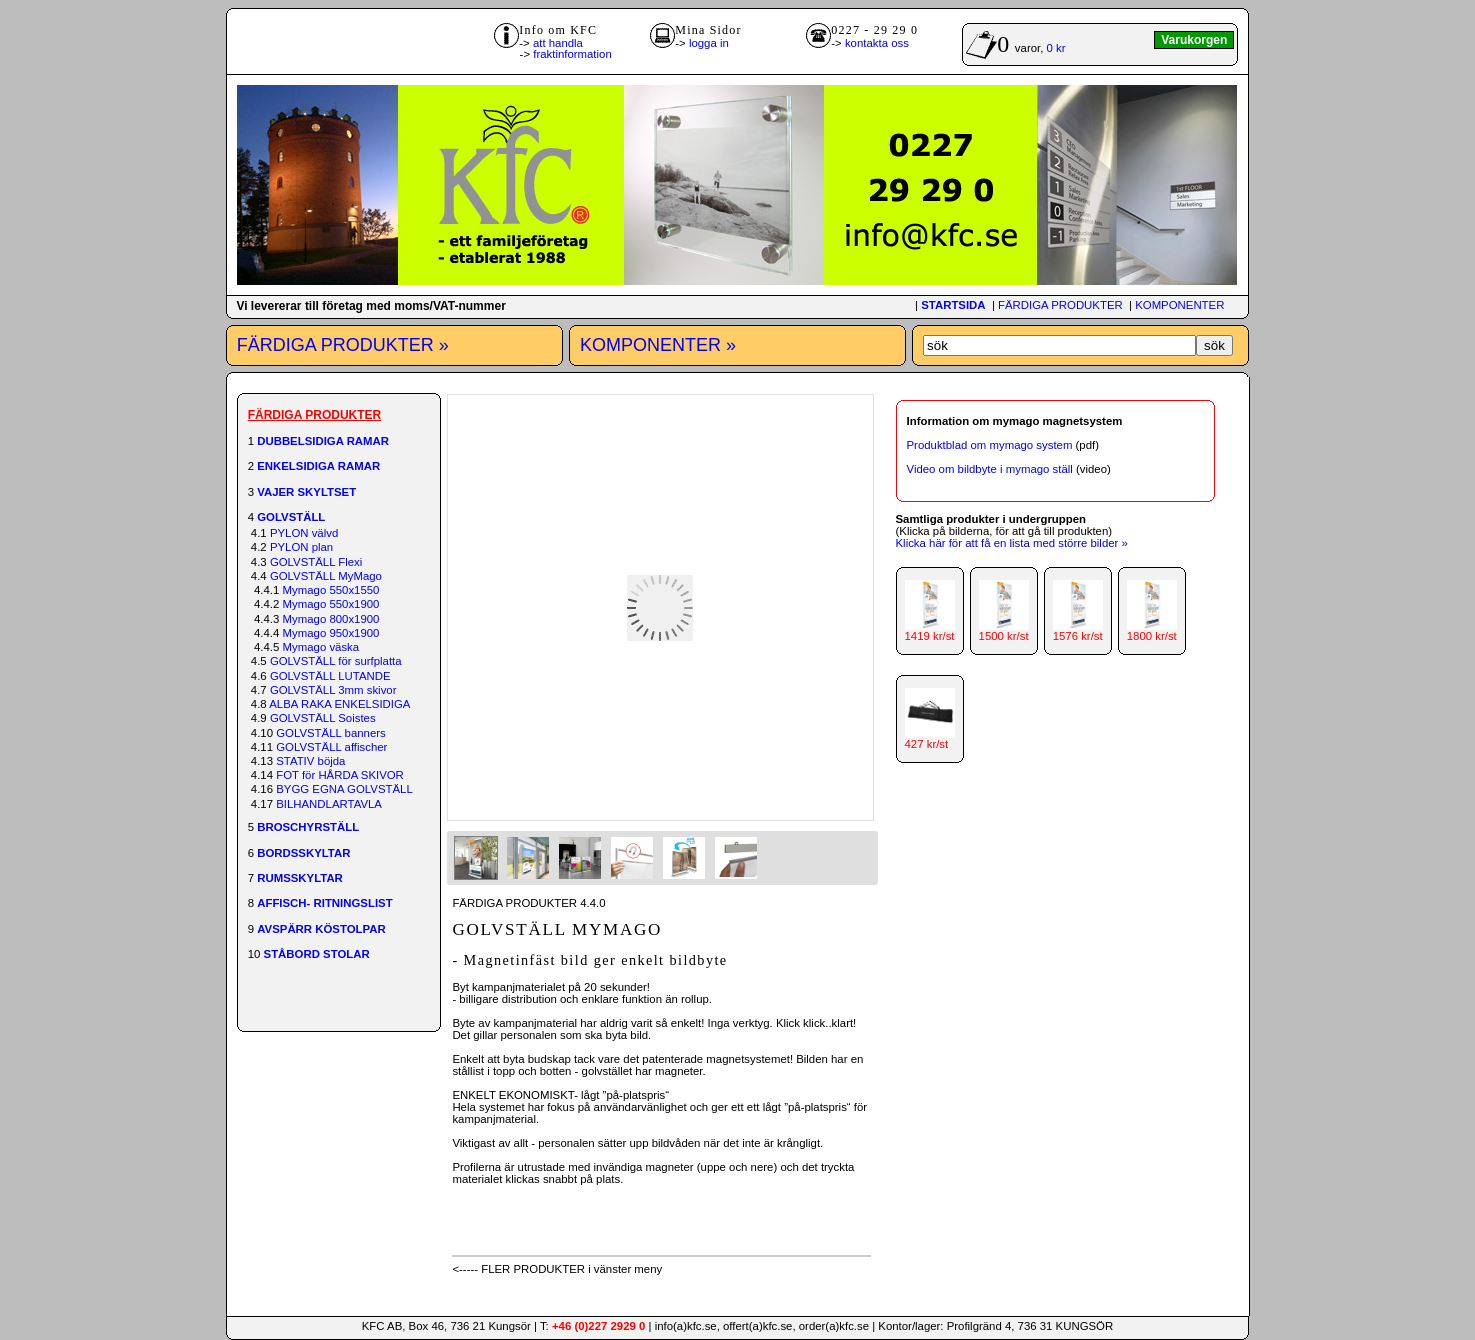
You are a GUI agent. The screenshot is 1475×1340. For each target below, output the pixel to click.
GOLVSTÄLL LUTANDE (330, 676)
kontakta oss (877, 43)
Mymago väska (321, 647)
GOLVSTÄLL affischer (331, 747)
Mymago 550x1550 (331, 590)
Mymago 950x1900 (331, 633)
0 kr (1056, 48)
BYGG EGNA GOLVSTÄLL (344, 789)
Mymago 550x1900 (331, 604)
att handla (558, 43)
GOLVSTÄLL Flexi (316, 562)
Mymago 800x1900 (331, 619)
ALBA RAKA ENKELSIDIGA (339, 704)
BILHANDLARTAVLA (329, 804)
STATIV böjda (310, 761)
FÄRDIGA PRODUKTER (1060, 305)
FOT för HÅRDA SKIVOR (340, 775)
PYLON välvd (304, 533)
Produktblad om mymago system (990, 445)
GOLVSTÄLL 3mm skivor (333, 690)
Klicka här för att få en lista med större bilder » (1012, 543)
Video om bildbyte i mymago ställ (990, 469)
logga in (709, 43)
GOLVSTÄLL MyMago (326, 576)
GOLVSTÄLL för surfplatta (336, 661)
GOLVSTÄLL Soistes (323, 718)
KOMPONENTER (1179, 305)
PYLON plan (301, 547)
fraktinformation (572, 54)
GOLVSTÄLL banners (331, 733)
